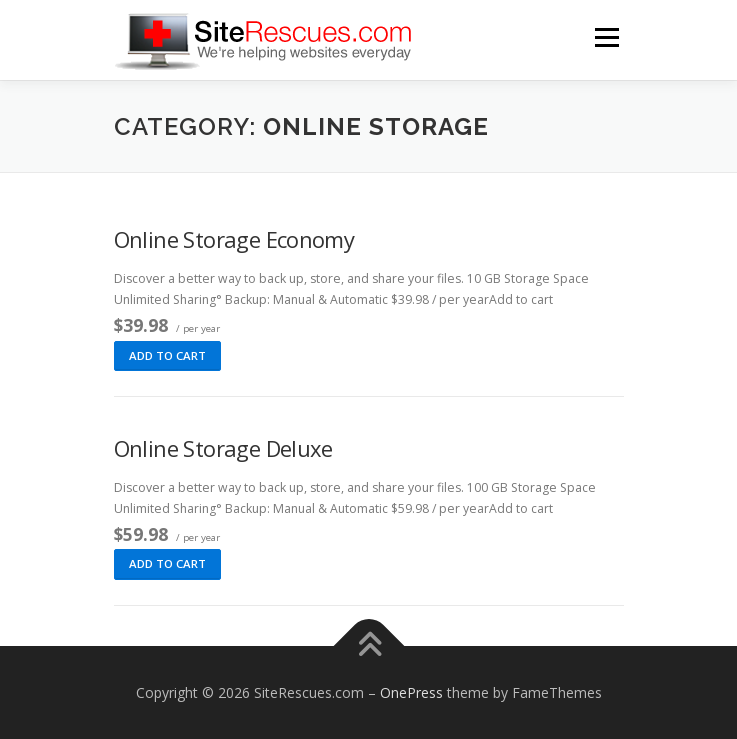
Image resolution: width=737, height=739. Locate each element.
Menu (605, 37)
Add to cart (167, 355)
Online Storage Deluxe (223, 448)
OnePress (411, 692)
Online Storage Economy (234, 239)
